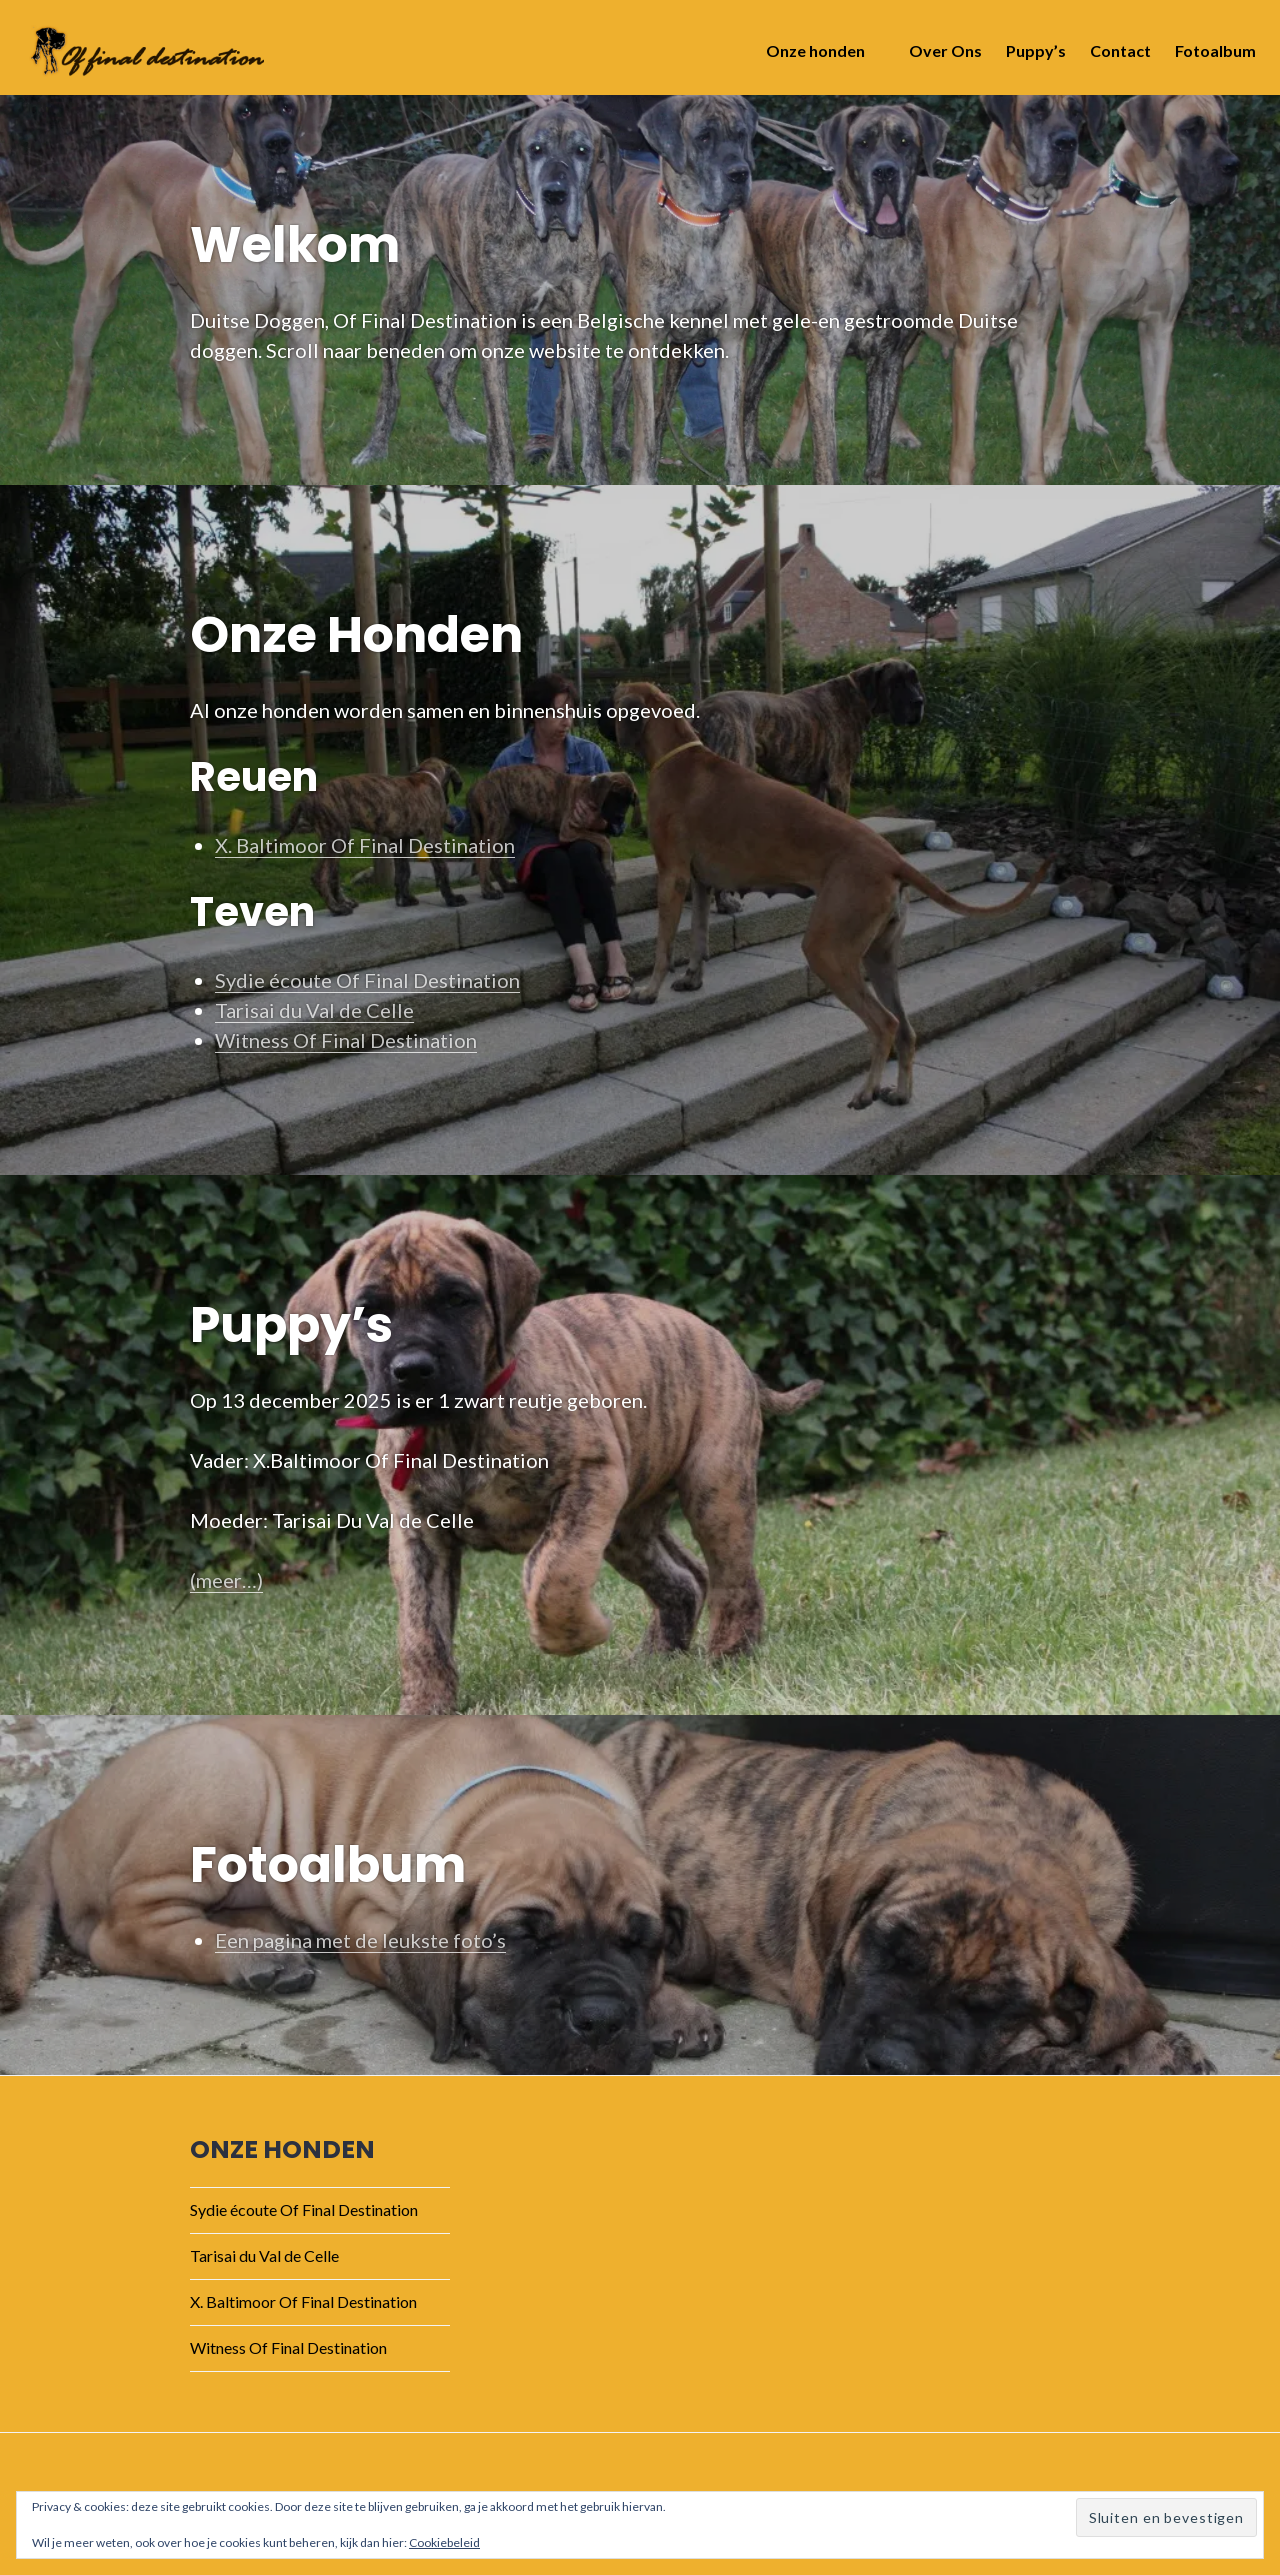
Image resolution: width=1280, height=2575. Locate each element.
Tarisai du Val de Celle (314, 1010)
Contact (1114, 56)
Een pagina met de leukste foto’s (360, 1940)
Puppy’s (1030, 56)
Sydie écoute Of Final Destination (367, 980)
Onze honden (809, 56)
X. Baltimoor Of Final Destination (365, 845)
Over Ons (939, 56)
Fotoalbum (1209, 56)
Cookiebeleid (444, 2542)
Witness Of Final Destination (346, 1040)
